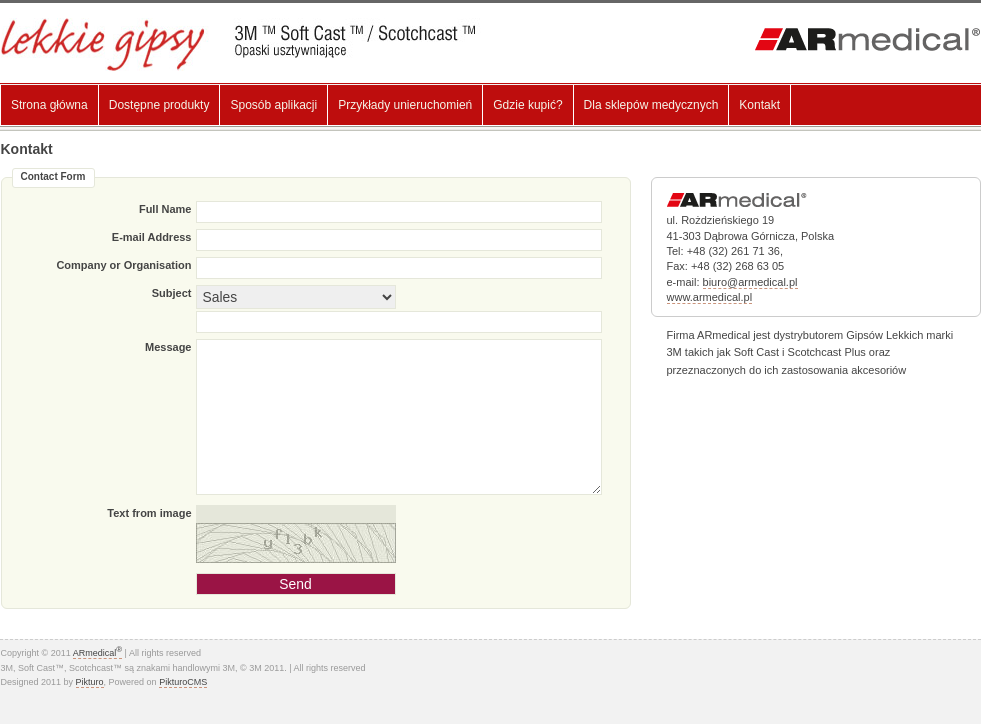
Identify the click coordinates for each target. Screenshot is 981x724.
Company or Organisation (123, 265)
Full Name (165, 209)
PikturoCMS (183, 682)
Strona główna (49, 105)
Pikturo (90, 682)
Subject (172, 293)
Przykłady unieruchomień (405, 105)
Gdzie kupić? (527, 105)
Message (168, 347)
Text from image (149, 513)
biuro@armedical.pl (750, 282)
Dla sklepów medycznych (651, 105)
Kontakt (759, 105)
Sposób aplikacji (273, 105)
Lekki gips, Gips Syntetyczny (253, 44)
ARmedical (97, 653)
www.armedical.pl (710, 297)
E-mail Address (152, 237)
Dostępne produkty (159, 105)
